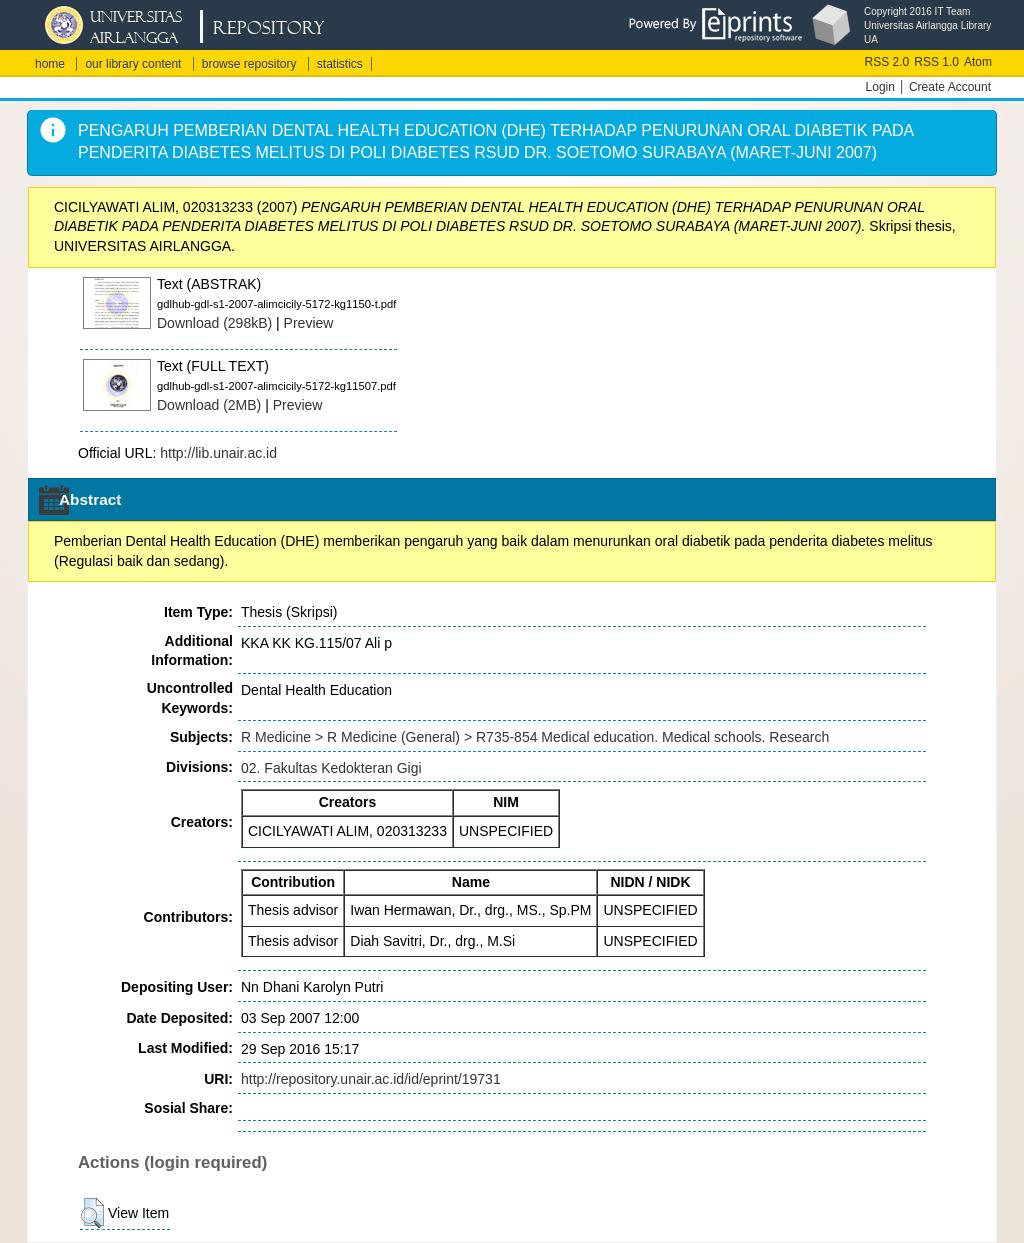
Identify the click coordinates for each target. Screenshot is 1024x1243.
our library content (133, 64)
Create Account (950, 87)
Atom (978, 62)
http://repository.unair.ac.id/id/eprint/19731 (371, 1079)
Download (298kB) (214, 323)
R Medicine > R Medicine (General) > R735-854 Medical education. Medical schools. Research (535, 737)
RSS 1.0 (936, 62)
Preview (309, 323)
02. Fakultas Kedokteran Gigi (331, 768)
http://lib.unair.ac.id (218, 453)
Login (880, 87)
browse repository (249, 64)
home (50, 64)
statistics (340, 64)
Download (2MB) (209, 405)
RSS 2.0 (887, 62)
